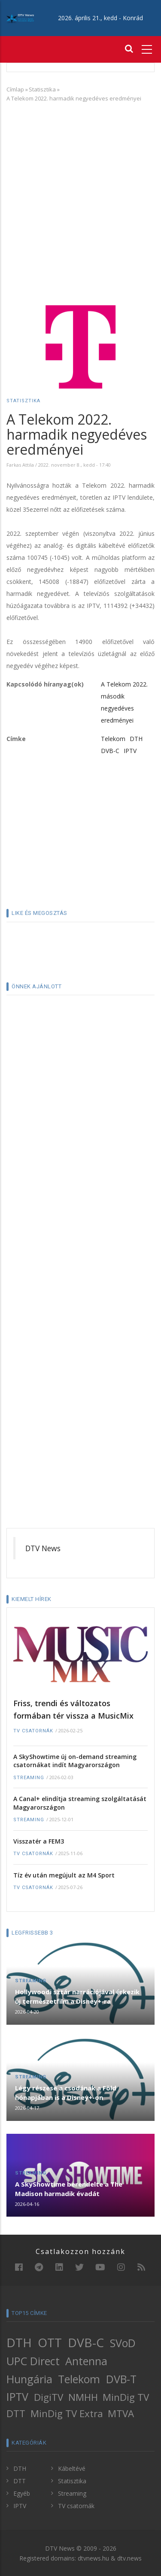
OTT (50, 2342)
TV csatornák (33, 1731)
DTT (15, 2413)
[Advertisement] (80, 192)
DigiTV (48, 2397)
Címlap (15, 89)
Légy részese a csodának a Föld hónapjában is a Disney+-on (65, 2093)
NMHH (83, 2397)
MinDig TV (126, 2397)
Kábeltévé (71, 2468)
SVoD (123, 2343)
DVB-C (110, 751)
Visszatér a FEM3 (38, 1841)
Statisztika (42, 89)
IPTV (130, 751)
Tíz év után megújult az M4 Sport (64, 1875)
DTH (136, 739)
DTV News (43, 1548)
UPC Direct (33, 2361)
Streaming (28, 1777)
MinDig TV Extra (66, 2413)
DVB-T (121, 2379)
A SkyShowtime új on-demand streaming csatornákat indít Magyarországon (75, 1761)
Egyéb (21, 2493)
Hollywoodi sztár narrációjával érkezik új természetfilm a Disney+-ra (77, 1996)
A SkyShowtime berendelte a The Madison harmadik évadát (68, 2189)
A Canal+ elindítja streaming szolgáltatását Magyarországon (79, 1803)
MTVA (121, 2413)
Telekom (113, 739)
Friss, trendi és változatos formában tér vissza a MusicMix (73, 1709)
